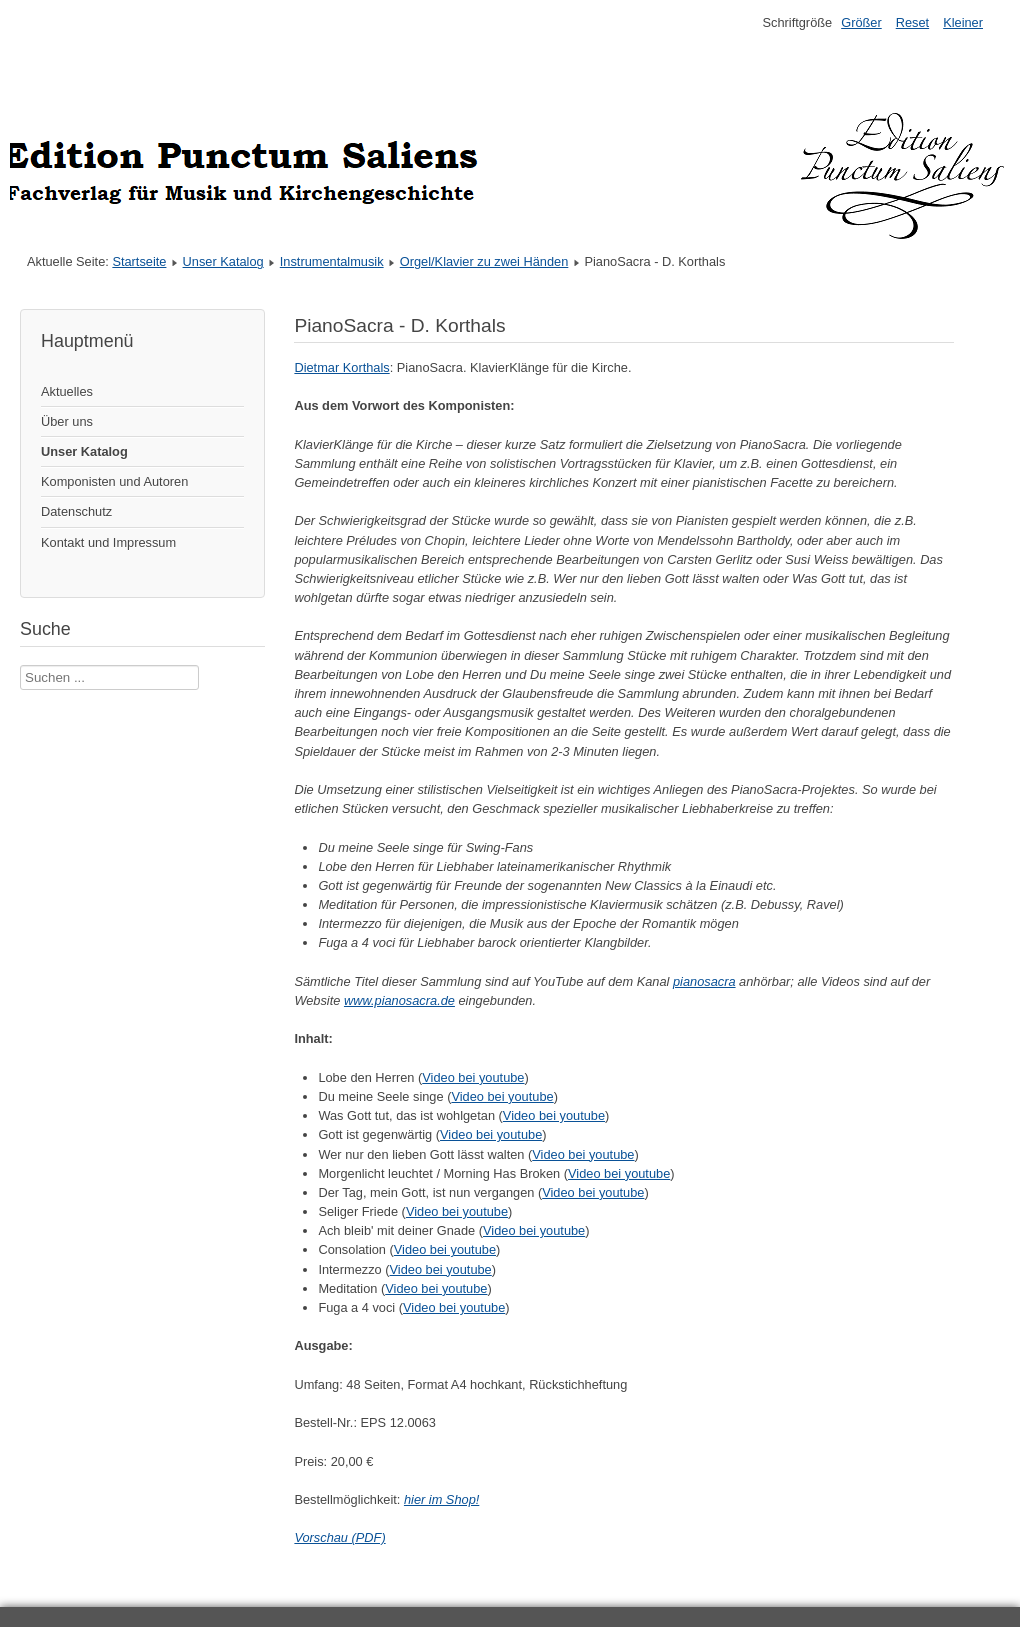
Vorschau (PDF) (339, 1537)
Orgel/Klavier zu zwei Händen (484, 261)
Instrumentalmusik (332, 261)
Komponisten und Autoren (114, 481)
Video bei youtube (473, 1077)
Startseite (139, 261)
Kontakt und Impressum (108, 542)
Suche (20, 665)
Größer (861, 22)
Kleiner (963, 22)
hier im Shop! (441, 1499)
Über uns (67, 421)
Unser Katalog (223, 261)
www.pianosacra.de (399, 1000)
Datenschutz (76, 511)
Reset (912, 22)
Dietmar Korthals (341, 367)
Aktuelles (67, 391)
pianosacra (704, 981)
